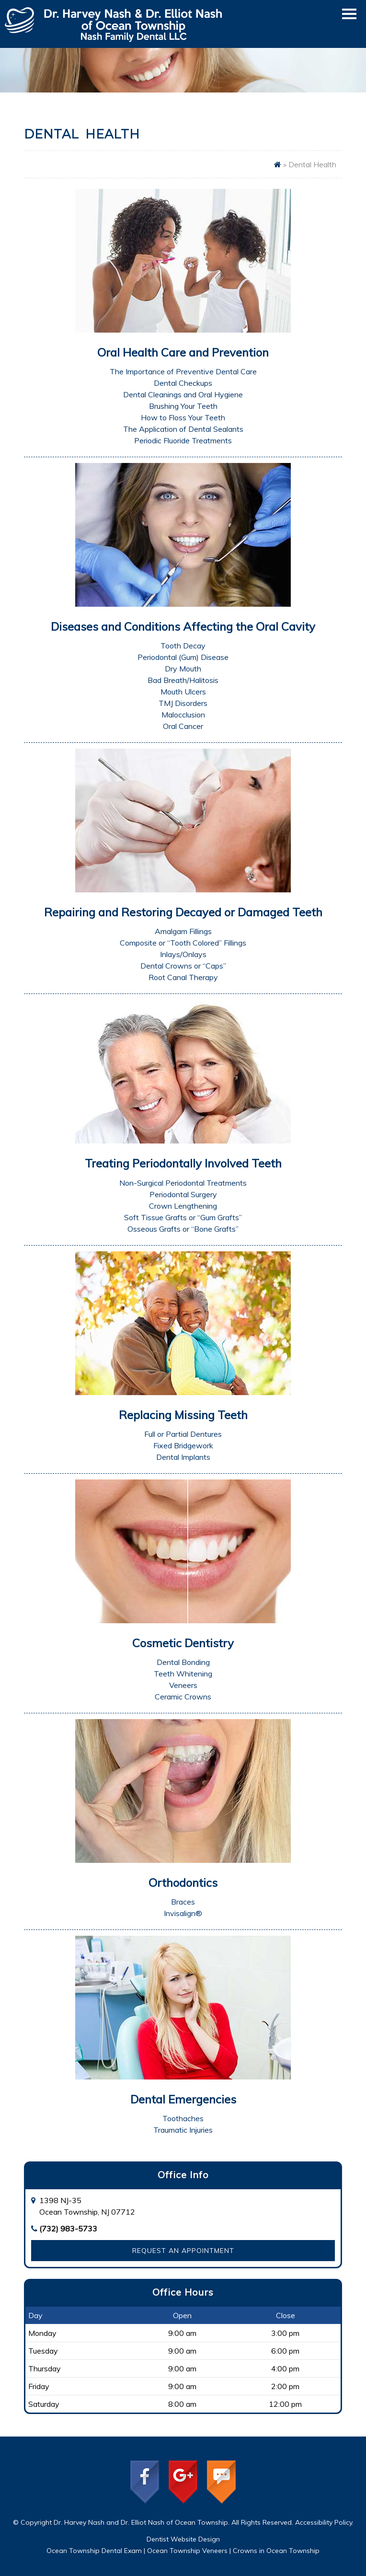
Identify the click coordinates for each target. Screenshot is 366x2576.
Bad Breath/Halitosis (183, 680)
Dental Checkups (183, 383)
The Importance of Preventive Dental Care (183, 371)
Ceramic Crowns (183, 1696)
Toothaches (183, 2118)
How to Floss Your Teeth (183, 417)
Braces (183, 1901)
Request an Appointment (183, 2250)
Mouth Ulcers (183, 691)
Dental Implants (183, 1457)
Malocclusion (183, 714)
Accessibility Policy (323, 2522)
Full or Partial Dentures (183, 1434)
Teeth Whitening (183, 1673)
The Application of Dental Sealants (183, 429)
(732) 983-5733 (68, 2228)
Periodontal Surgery (183, 1194)
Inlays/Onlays (183, 954)
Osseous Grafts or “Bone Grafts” (183, 1229)
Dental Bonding (183, 1662)
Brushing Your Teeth (183, 406)
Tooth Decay (183, 645)
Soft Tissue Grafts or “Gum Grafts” (183, 1217)
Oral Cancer (183, 726)
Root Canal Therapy (183, 977)
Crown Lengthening (183, 1206)
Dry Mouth (183, 668)
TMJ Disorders (183, 703)
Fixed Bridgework (183, 1445)
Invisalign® (183, 1913)
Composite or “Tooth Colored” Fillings (183, 942)
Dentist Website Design (183, 2539)
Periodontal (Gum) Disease (183, 657)
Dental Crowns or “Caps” (183, 965)
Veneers (183, 1685)
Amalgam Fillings (183, 931)
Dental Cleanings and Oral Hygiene (183, 394)
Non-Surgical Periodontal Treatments (183, 1183)
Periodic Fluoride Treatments (183, 440)
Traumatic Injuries (183, 2130)
